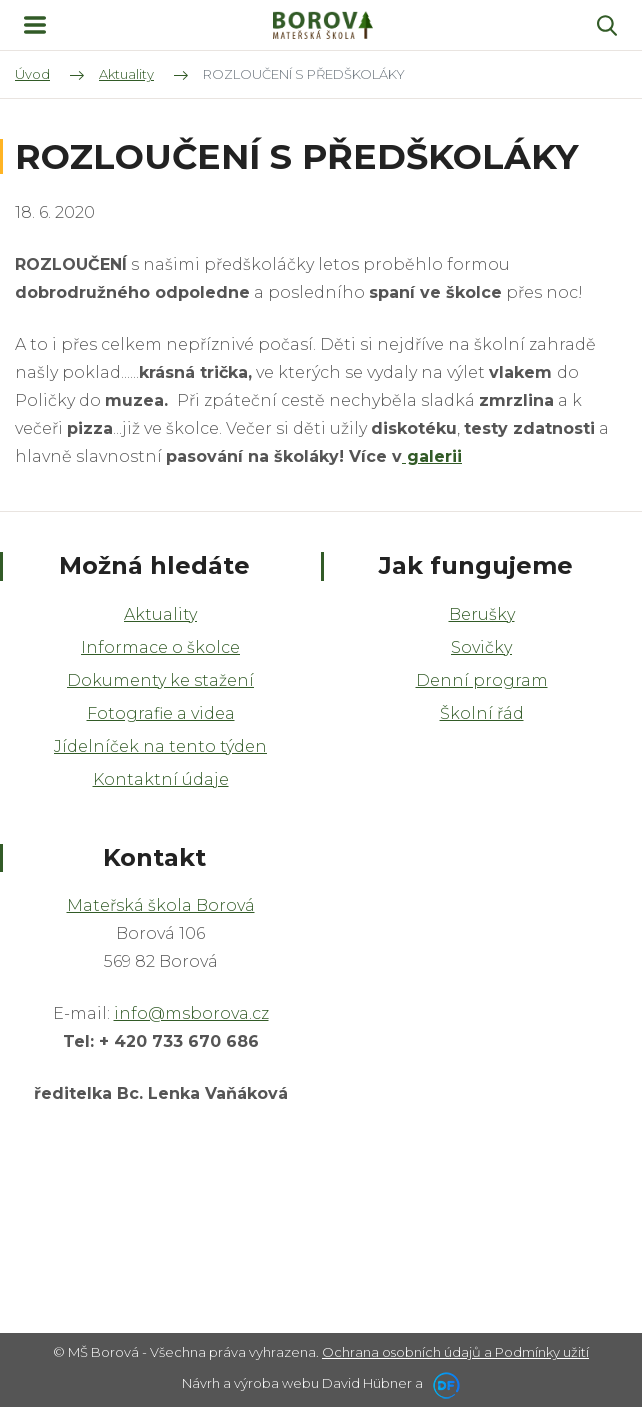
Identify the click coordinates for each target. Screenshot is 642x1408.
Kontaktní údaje (161, 779)
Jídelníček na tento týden (160, 746)
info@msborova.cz (191, 1013)
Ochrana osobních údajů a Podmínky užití (455, 1352)
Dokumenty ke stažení (160, 680)
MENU (35, 25)
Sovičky (481, 647)
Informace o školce (160, 647)
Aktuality (160, 614)
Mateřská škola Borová (161, 905)
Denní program (482, 680)
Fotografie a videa (161, 713)
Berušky (482, 614)
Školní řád (482, 713)
